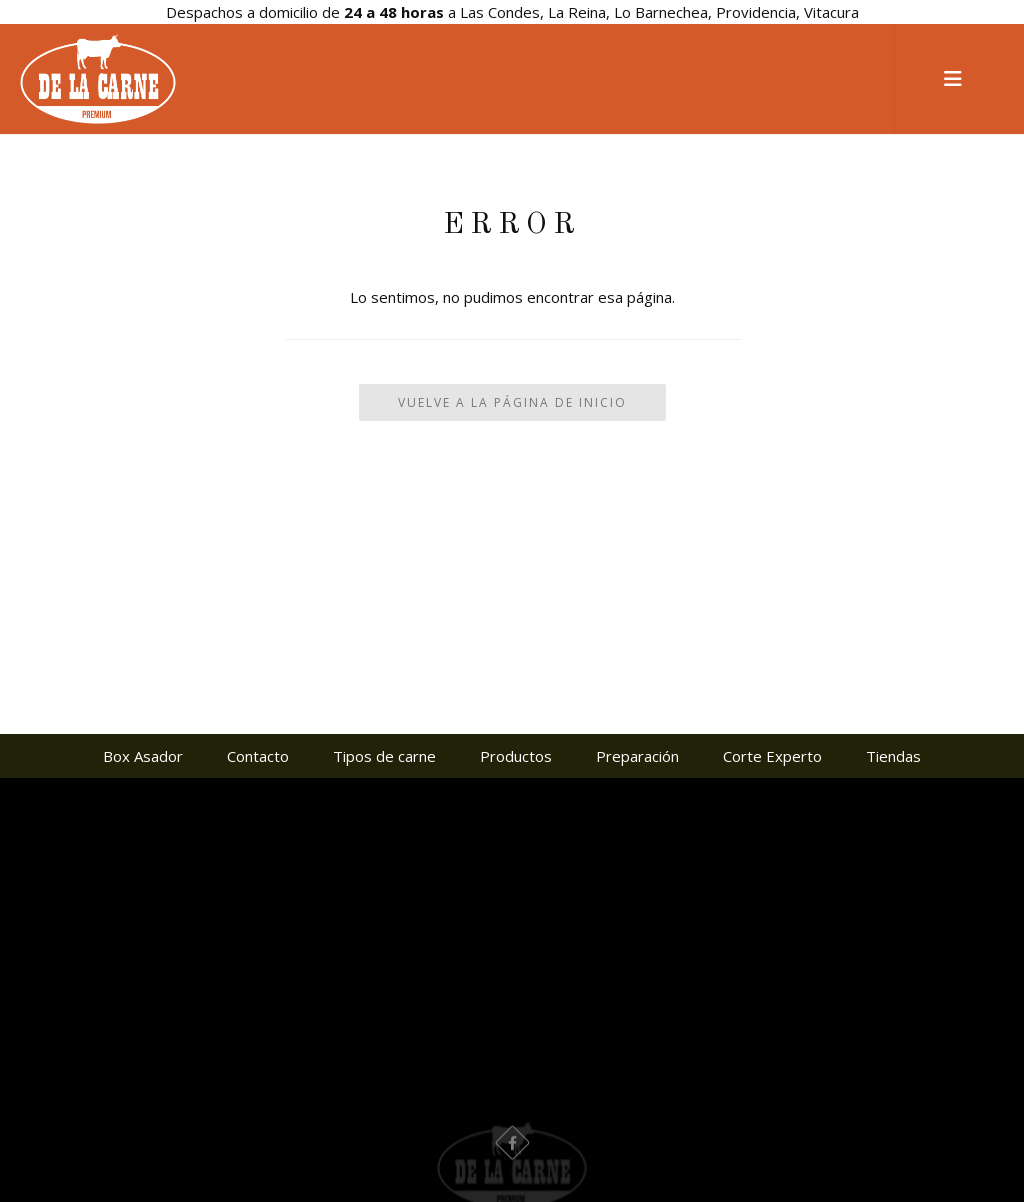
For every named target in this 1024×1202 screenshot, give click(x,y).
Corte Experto (772, 756)
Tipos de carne (384, 756)
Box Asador (143, 756)
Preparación (637, 756)
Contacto (258, 756)
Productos (516, 756)
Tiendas (893, 756)
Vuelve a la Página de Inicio (512, 402)
